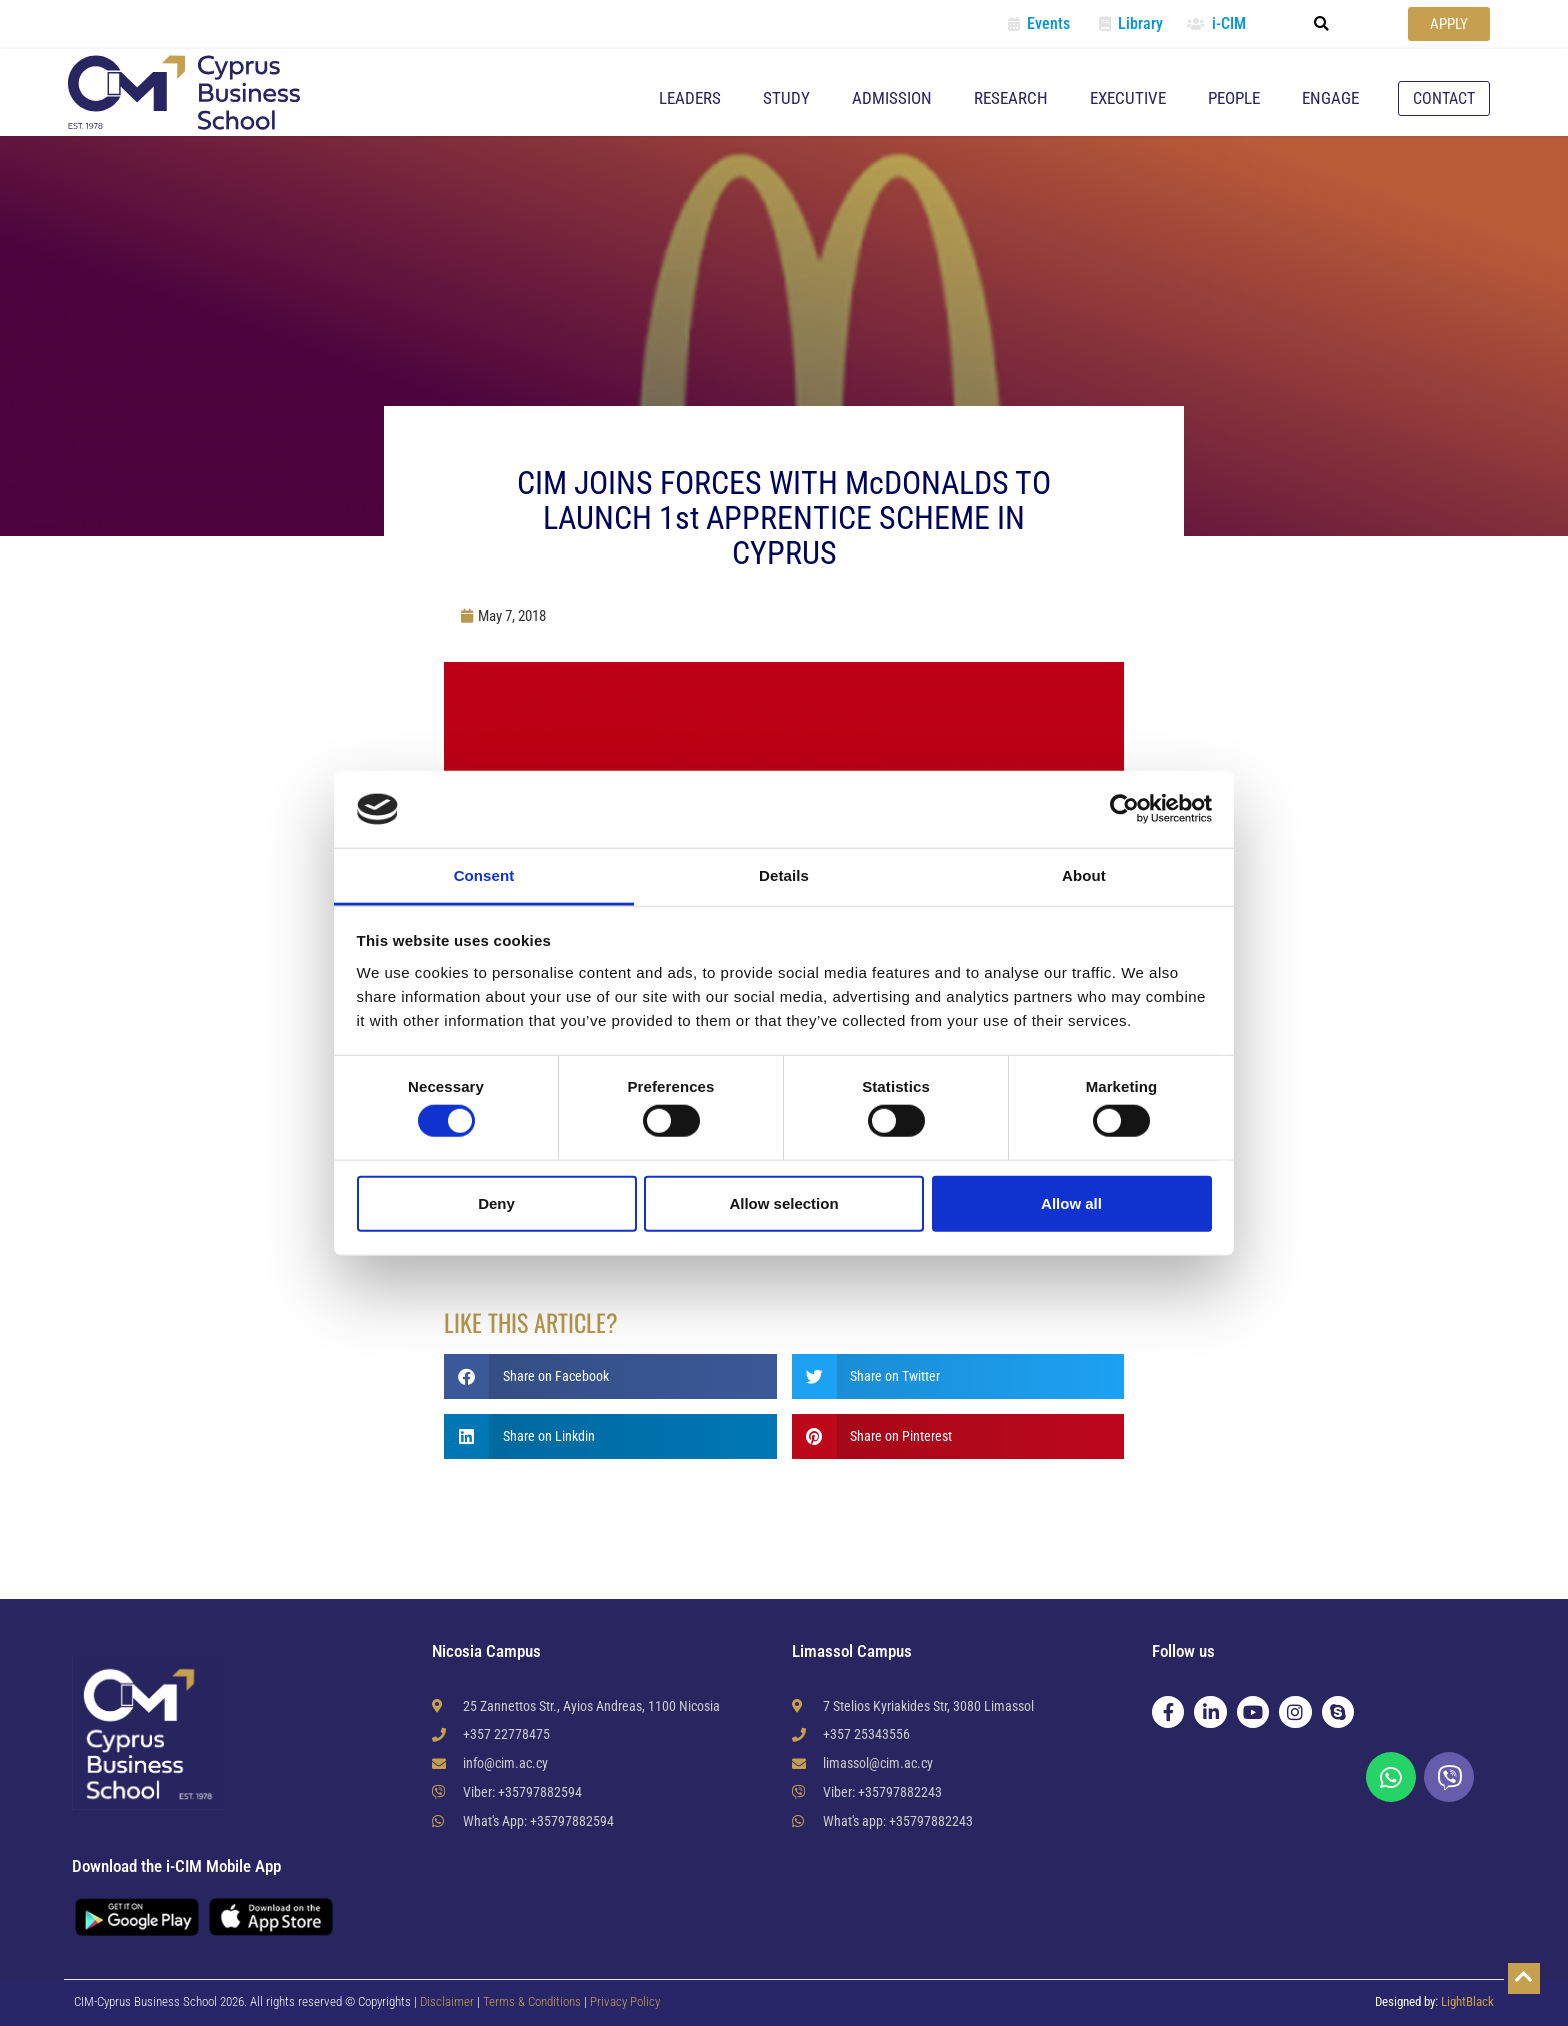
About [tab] (1084, 875)
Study (786, 98)
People (1234, 98)
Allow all (1071, 1202)
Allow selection (783, 1202)
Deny (496, 1202)
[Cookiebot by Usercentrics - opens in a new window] (1124, 809)
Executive (1128, 98)
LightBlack (1467, 2001)
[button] (1322, 24)
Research (1011, 98)
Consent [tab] (484, 875)
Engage (1330, 98)
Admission (892, 98)
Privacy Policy (625, 2001)
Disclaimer (447, 2001)
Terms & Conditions (533, 2001)
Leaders (690, 98)
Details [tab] (784, 875)
